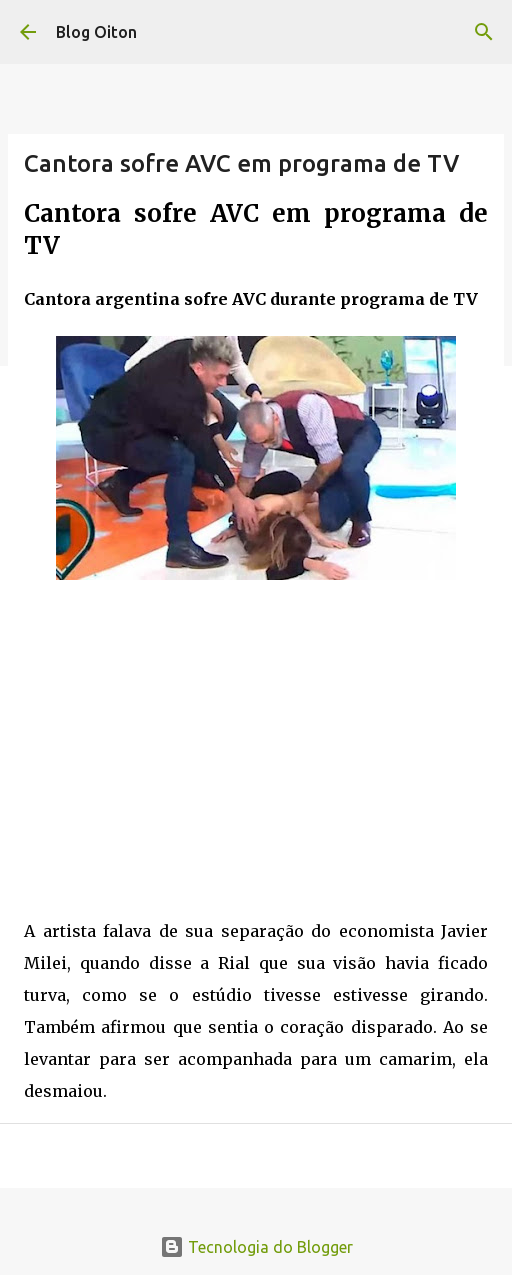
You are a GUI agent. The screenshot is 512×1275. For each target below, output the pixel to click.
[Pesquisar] (484, 32)
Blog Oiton (96, 32)
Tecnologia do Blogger (256, 1247)
